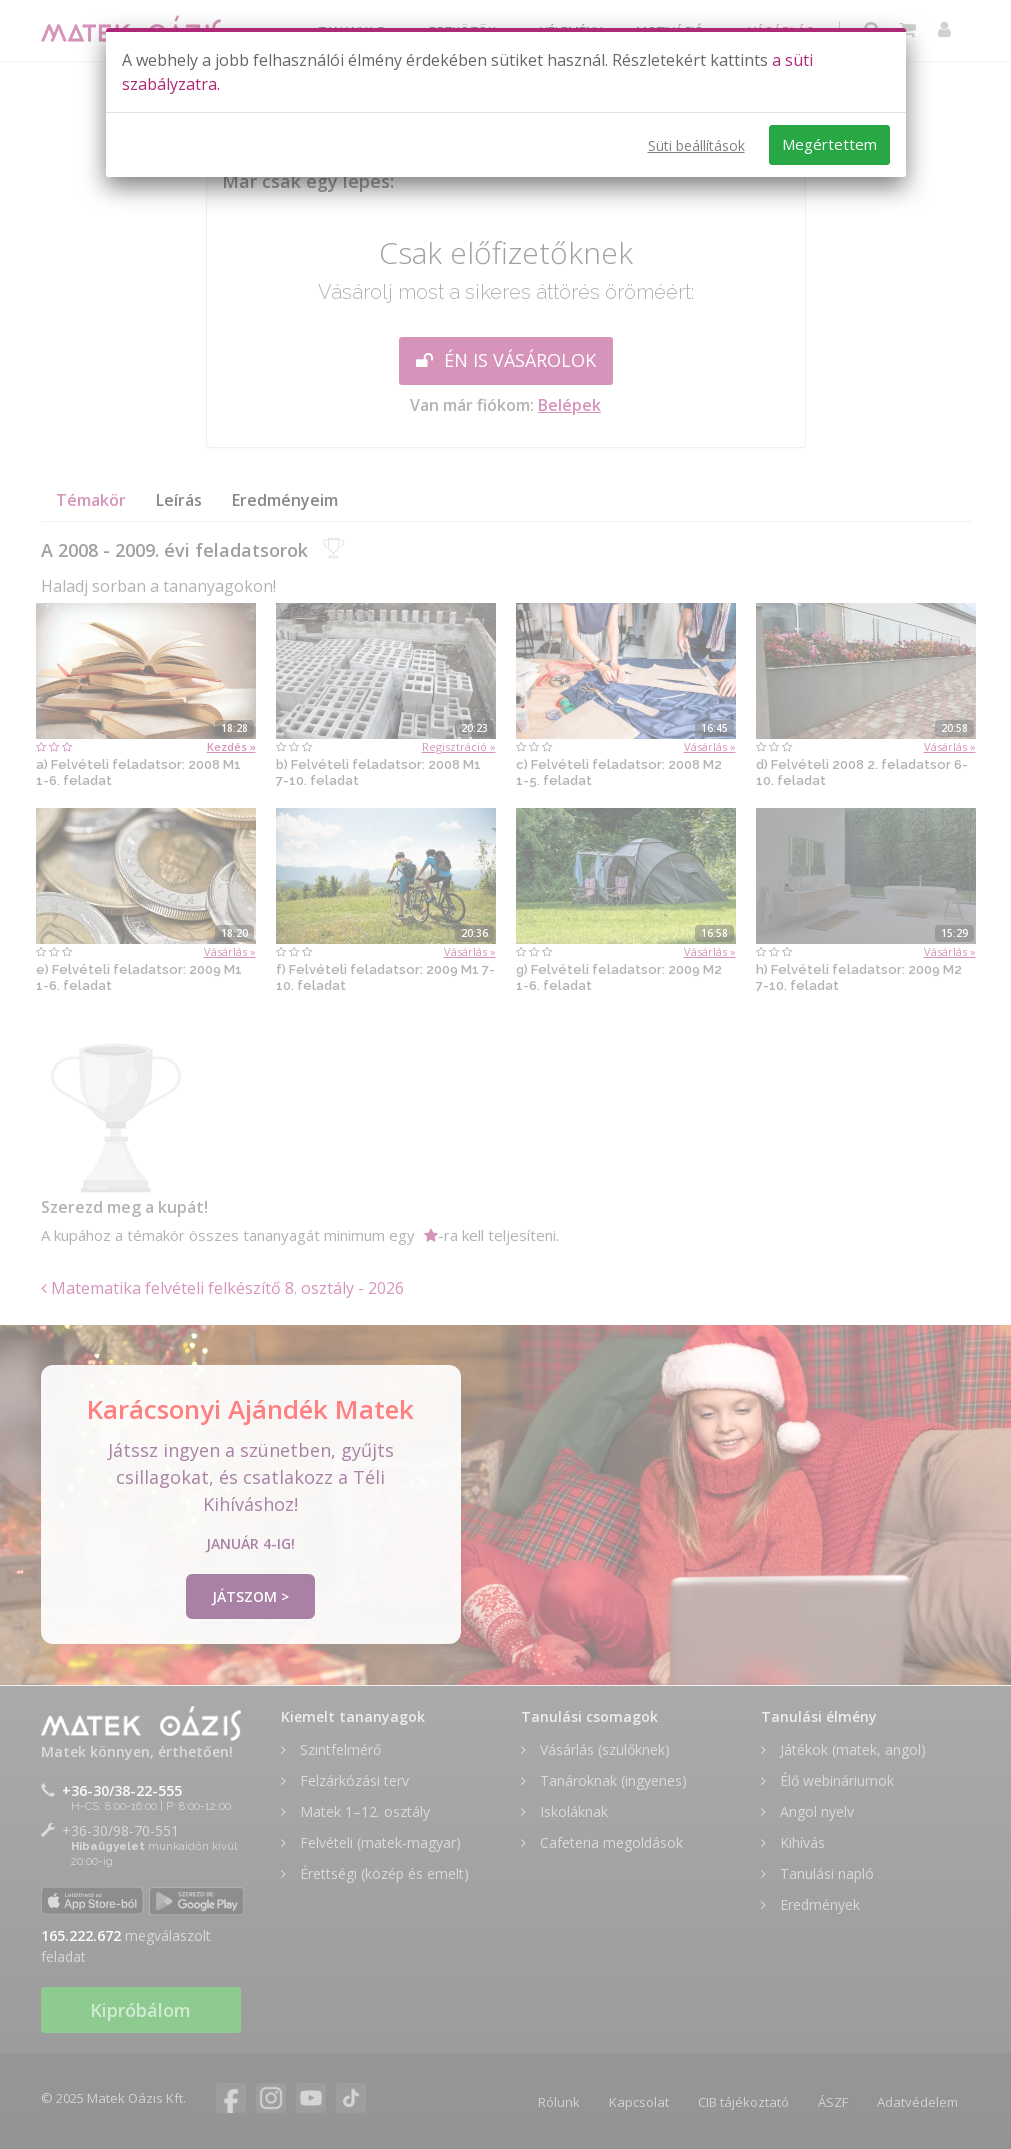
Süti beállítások (696, 145)
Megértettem (829, 144)
